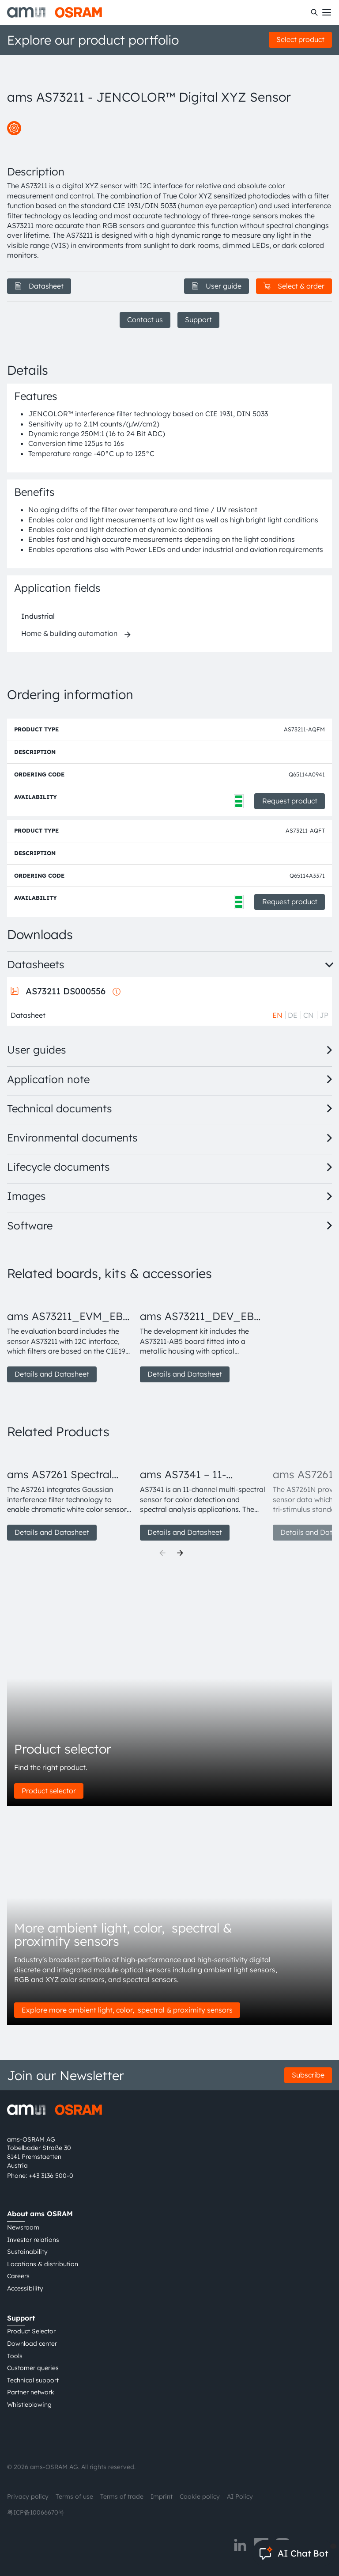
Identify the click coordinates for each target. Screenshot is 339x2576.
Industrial (38, 616)
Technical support (33, 2380)
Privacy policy (28, 2496)
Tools (15, 2356)
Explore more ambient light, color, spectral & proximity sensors (127, 2009)
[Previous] (162, 1553)
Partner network (30, 2392)
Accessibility (25, 2288)
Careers (18, 2276)
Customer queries (33, 2368)
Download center (32, 2344)
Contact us (145, 319)
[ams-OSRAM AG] (54, 12)
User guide (216, 286)
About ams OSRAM (40, 2213)
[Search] (314, 12)
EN (277, 1015)
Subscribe (308, 2074)
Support (198, 319)
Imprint (162, 2496)
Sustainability (27, 2252)
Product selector (49, 1790)
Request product (289, 800)
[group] (70, 1336)
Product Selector (31, 2331)
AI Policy (240, 2496)
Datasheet (39, 286)
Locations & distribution (42, 2264)
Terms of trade (121, 2496)
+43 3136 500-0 (51, 2176)
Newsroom (23, 2227)
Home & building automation (69, 633)
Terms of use (74, 2496)
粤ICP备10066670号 (35, 2512)
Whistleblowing (29, 2405)
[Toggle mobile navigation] (326, 12)
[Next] (180, 1553)
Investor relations (33, 2240)
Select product (300, 39)
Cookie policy (200, 2496)
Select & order (294, 286)
